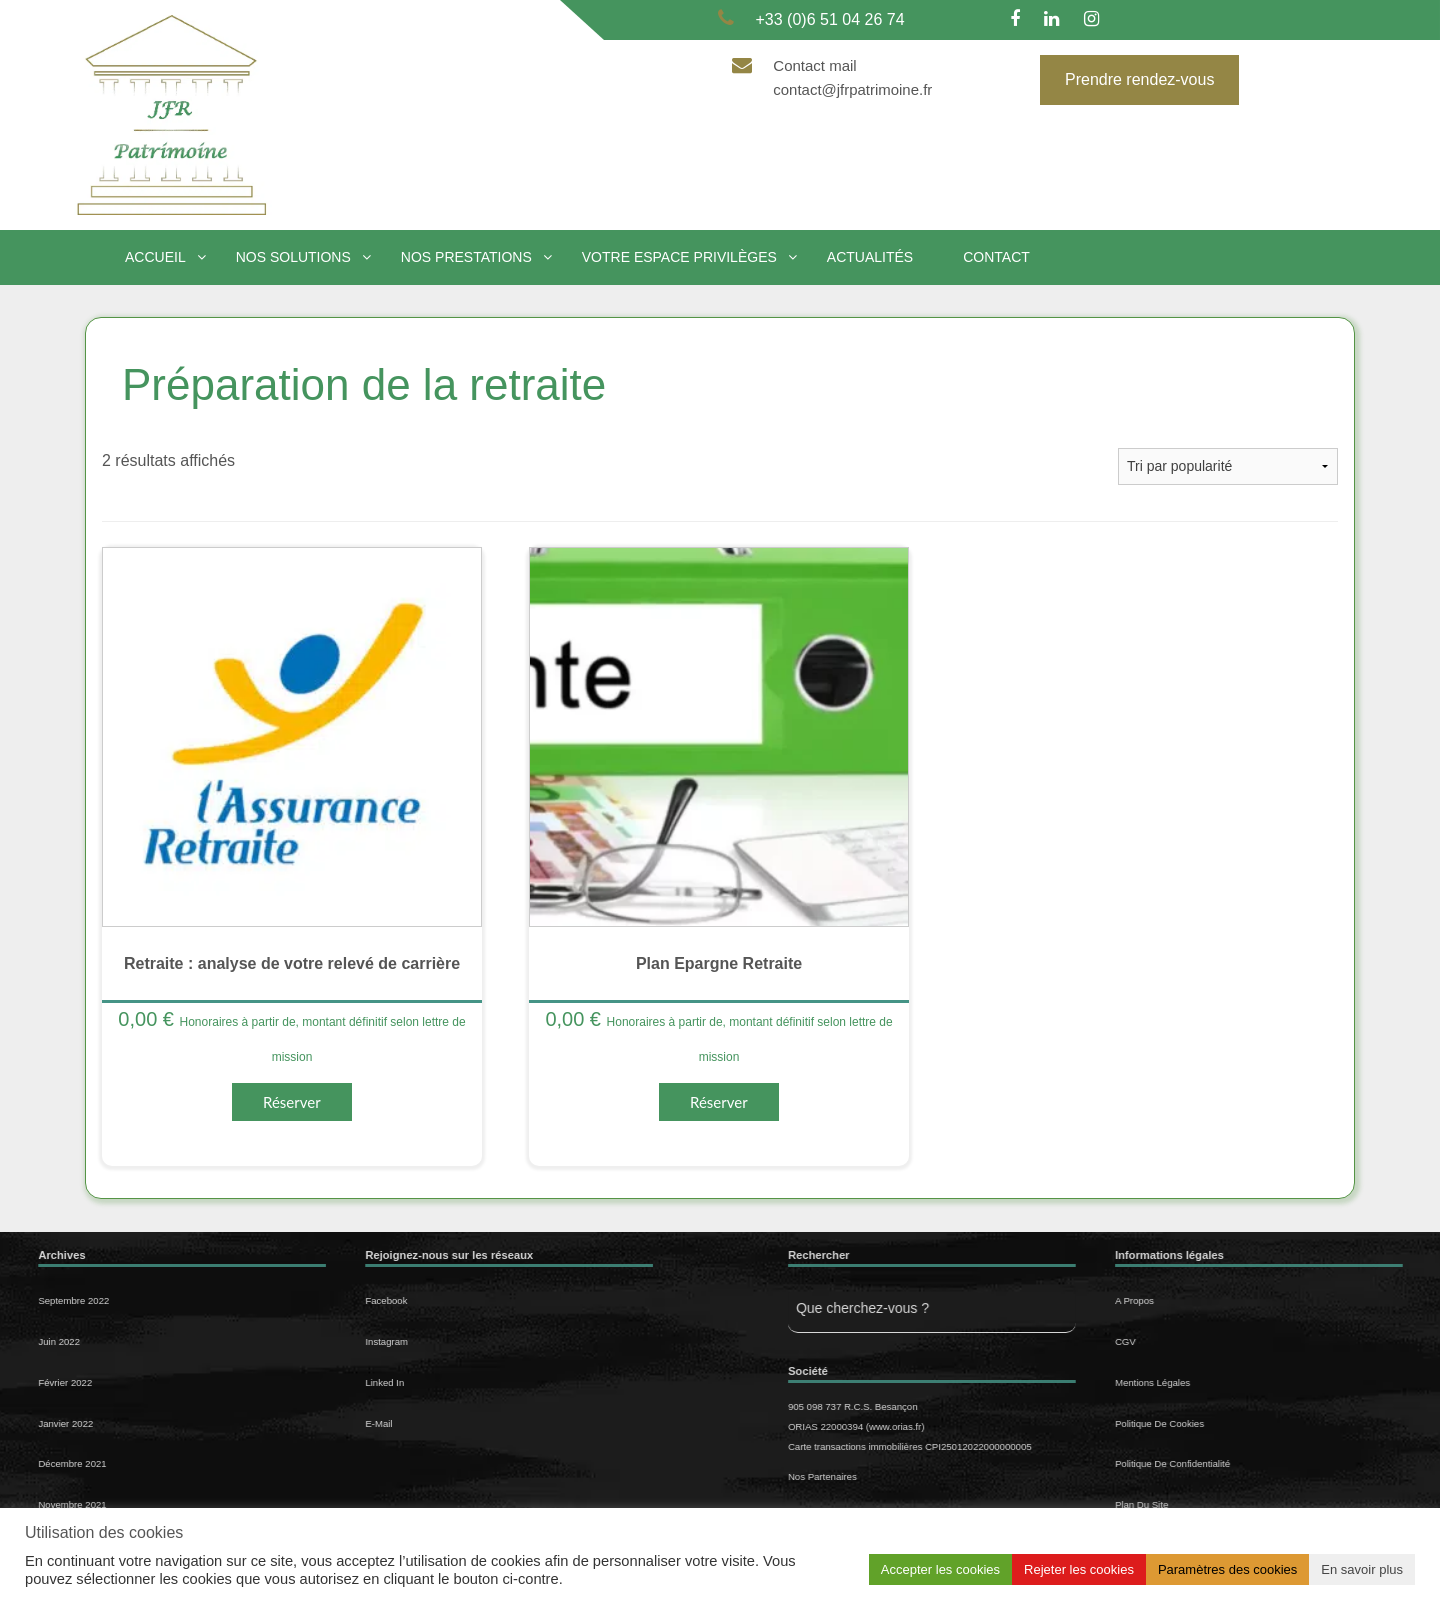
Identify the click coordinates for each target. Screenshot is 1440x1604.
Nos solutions (293, 257)
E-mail (256, 1423)
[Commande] (1228, 466)
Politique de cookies (1281, 1423)
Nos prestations (466, 257)
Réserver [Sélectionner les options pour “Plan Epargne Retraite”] (719, 1102)
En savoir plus (1362, 1569)
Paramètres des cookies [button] (1227, 1569)
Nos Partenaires (944, 1476)
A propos (1256, 1300)
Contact (996, 257)
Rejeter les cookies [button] (1079, 1569)
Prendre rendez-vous (1139, 79)
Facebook (264, 1300)
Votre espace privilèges (679, 257)
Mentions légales (1274, 1382)
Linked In (262, 1382)
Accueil (155, 257)
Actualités (870, 257)
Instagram (264, 1341)
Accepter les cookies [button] (940, 1569)
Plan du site (1263, 1504)
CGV (1247, 1341)
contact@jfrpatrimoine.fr (852, 89)
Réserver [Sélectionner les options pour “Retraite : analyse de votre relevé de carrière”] (292, 1102)
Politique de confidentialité (1294, 1463)
